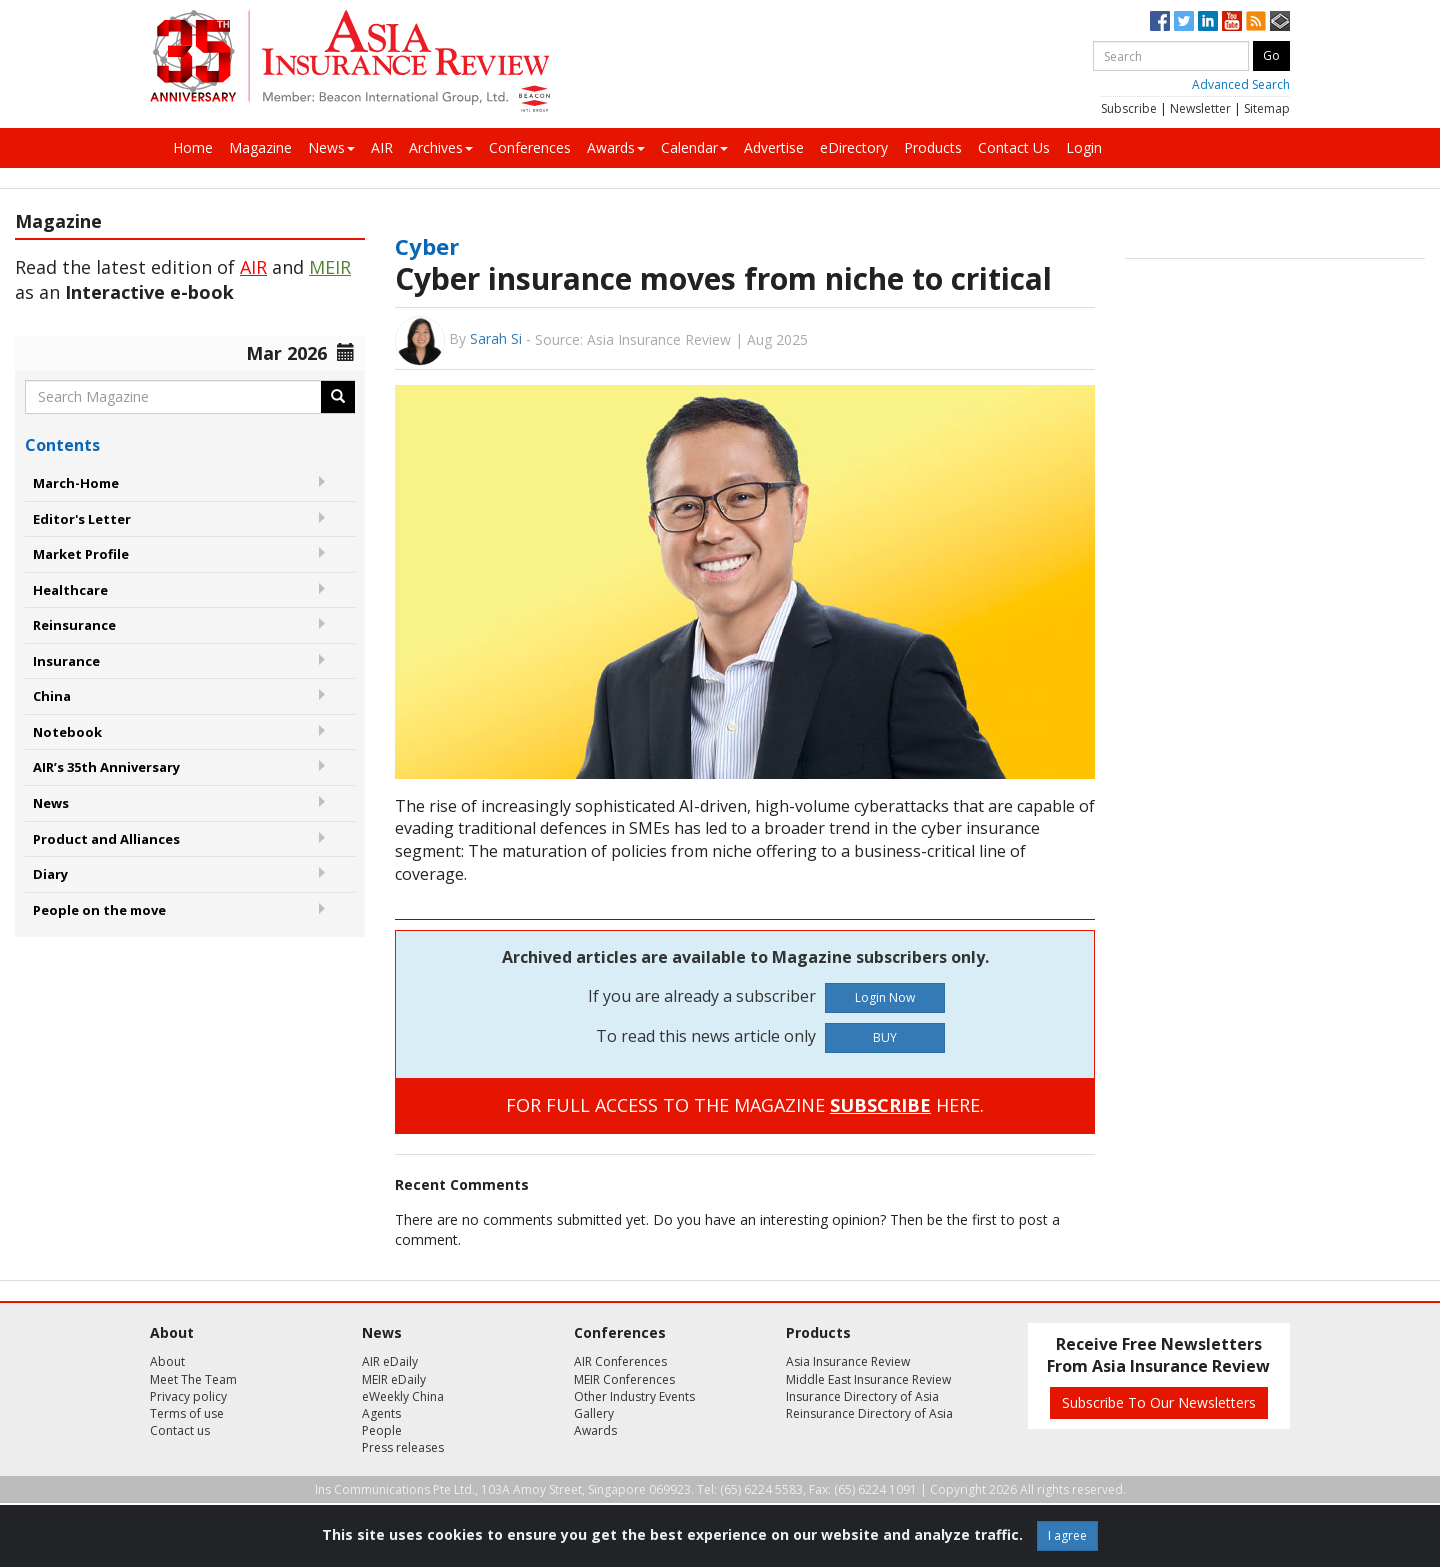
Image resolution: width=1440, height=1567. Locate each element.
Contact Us (1014, 147)
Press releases (403, 1447)
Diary (50, 874)
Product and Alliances (106, 839)
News (331, 147)
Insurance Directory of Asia (862, 1396)
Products (933, 147)
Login (1084, 147)
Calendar (694, 147)
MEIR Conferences (624, 1379)
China (52, 696)
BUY (885, 1037)
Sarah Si (496, 338)
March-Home (76, 483)
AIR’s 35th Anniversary (106, 767)
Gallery (594, 1413)
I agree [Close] (1067, 1535)
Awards (616, 147)
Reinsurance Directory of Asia (869, 1413)
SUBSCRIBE (880, 1105)
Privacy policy (188, 1396)
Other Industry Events (634, 1396)
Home (193, 147)
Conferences (530, 147)
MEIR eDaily (394, 1379)
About (167, 1361)
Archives (441, 147)
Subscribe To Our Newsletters (1159, 1402)
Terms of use (187, 1413)
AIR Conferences (620, 1361)
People (382, 1430)
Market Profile (81, 554)
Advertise (774, 147)
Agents (381, 1413)
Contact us (180, 1430)
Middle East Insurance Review (868, 1379)
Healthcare (70, 590)
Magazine (260, 147)
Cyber (427, 246)
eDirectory (854, 147)
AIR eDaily (390, 1361)
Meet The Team (193, 1379)
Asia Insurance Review (848, 1361)
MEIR (330, 267)
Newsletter (1200, 108)
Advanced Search (1241, 84)
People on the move (99, 910)
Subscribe (1129, 108)
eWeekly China (403, 1396)
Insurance (66, 661)
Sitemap (1267, 108)
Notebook (67, 732)
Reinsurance (74, 625)
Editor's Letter (82, 519)
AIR (382, 147)
